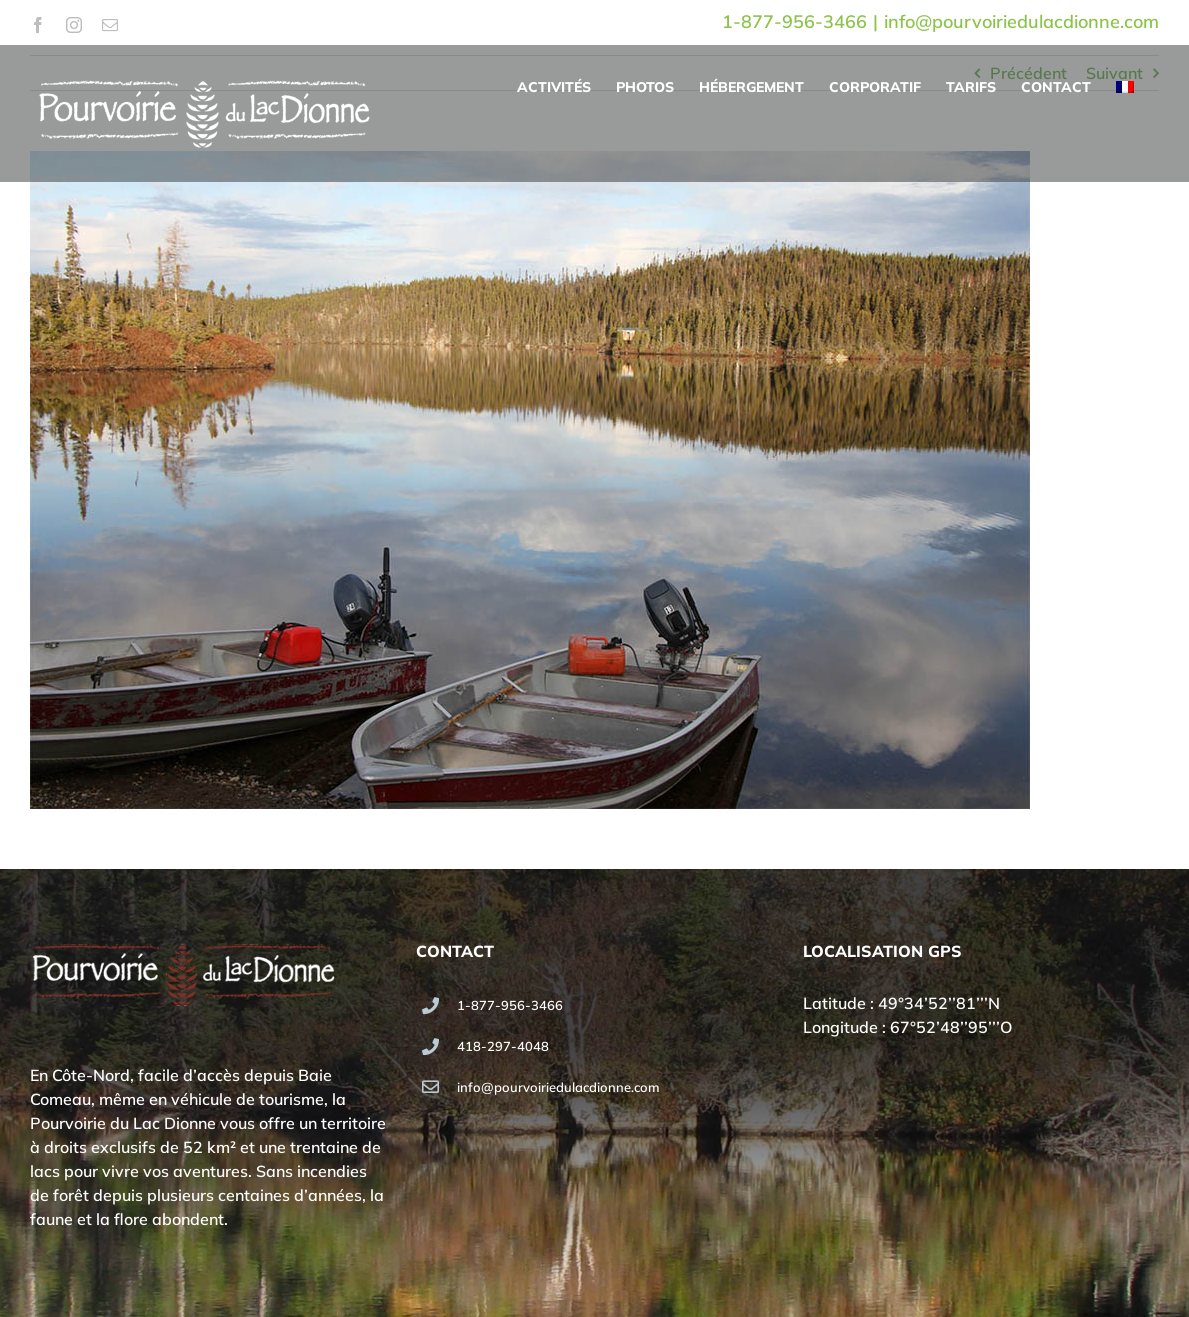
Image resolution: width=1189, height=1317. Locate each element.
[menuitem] (1125, 87)
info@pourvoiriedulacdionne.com (1021, 21)
